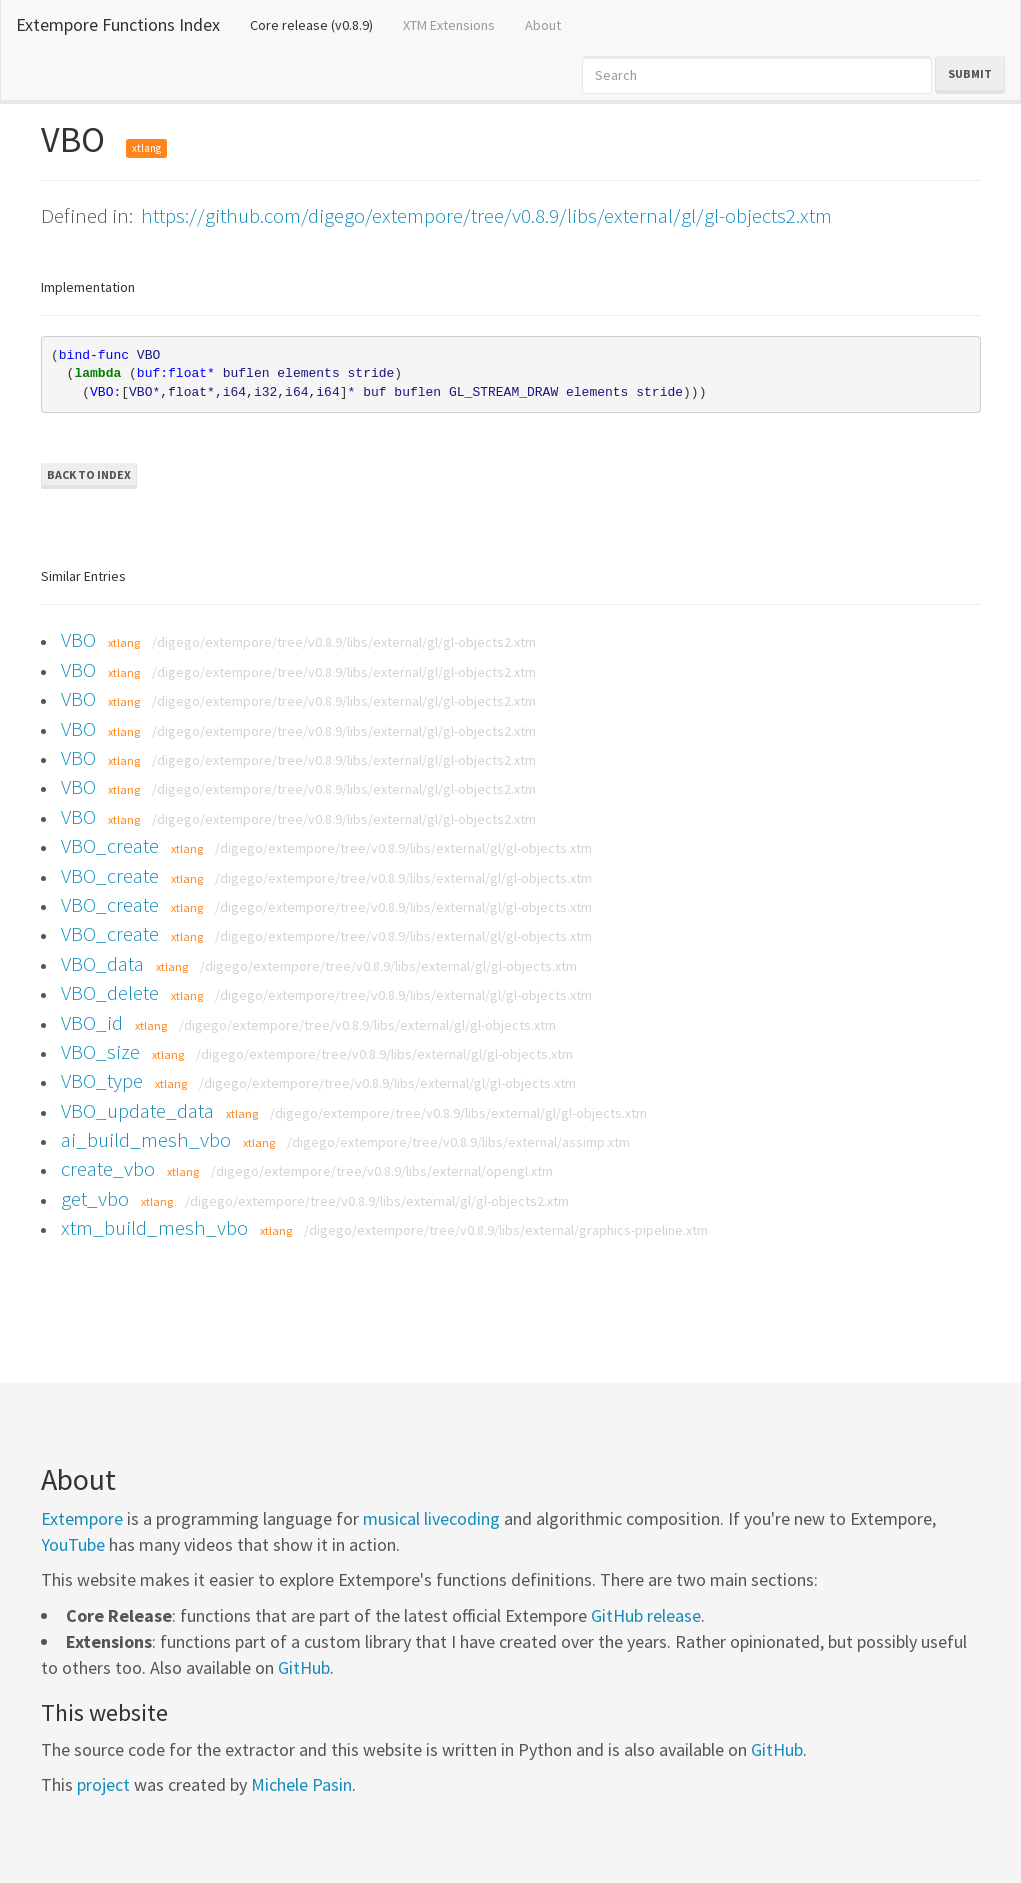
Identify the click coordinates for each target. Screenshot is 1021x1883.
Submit (970, 73)
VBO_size (100, 1051)
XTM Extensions (449, 25)
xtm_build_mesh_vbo (154, 1227)
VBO (78, 639)
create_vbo (108, 1168)
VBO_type (102, 1080)
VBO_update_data (137, 1110)
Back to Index (89, 474)
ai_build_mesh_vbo (146, 1139)
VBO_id (92, 1022)
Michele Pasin (301, 1784)
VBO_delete (110, 992)
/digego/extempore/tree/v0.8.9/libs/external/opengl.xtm (382, 1171)
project (103, 1784)
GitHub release (646, 1615)
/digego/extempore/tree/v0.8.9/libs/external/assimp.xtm (458, 1142)
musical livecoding (431, 1518)
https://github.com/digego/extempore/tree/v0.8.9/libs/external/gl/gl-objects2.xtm (486, 215)
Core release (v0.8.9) (319, 24)
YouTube (73, 1544)
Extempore (82, 1518)
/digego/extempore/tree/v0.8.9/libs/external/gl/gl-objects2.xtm (344, 642)
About (543, 25)
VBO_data (102, 963)
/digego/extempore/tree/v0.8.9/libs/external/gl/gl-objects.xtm (403, 848)
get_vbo (95, 1198)
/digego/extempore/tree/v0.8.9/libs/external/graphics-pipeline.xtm (506, 1230)
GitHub (304, 1667)
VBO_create (110, 845)
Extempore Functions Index (118, 24)
